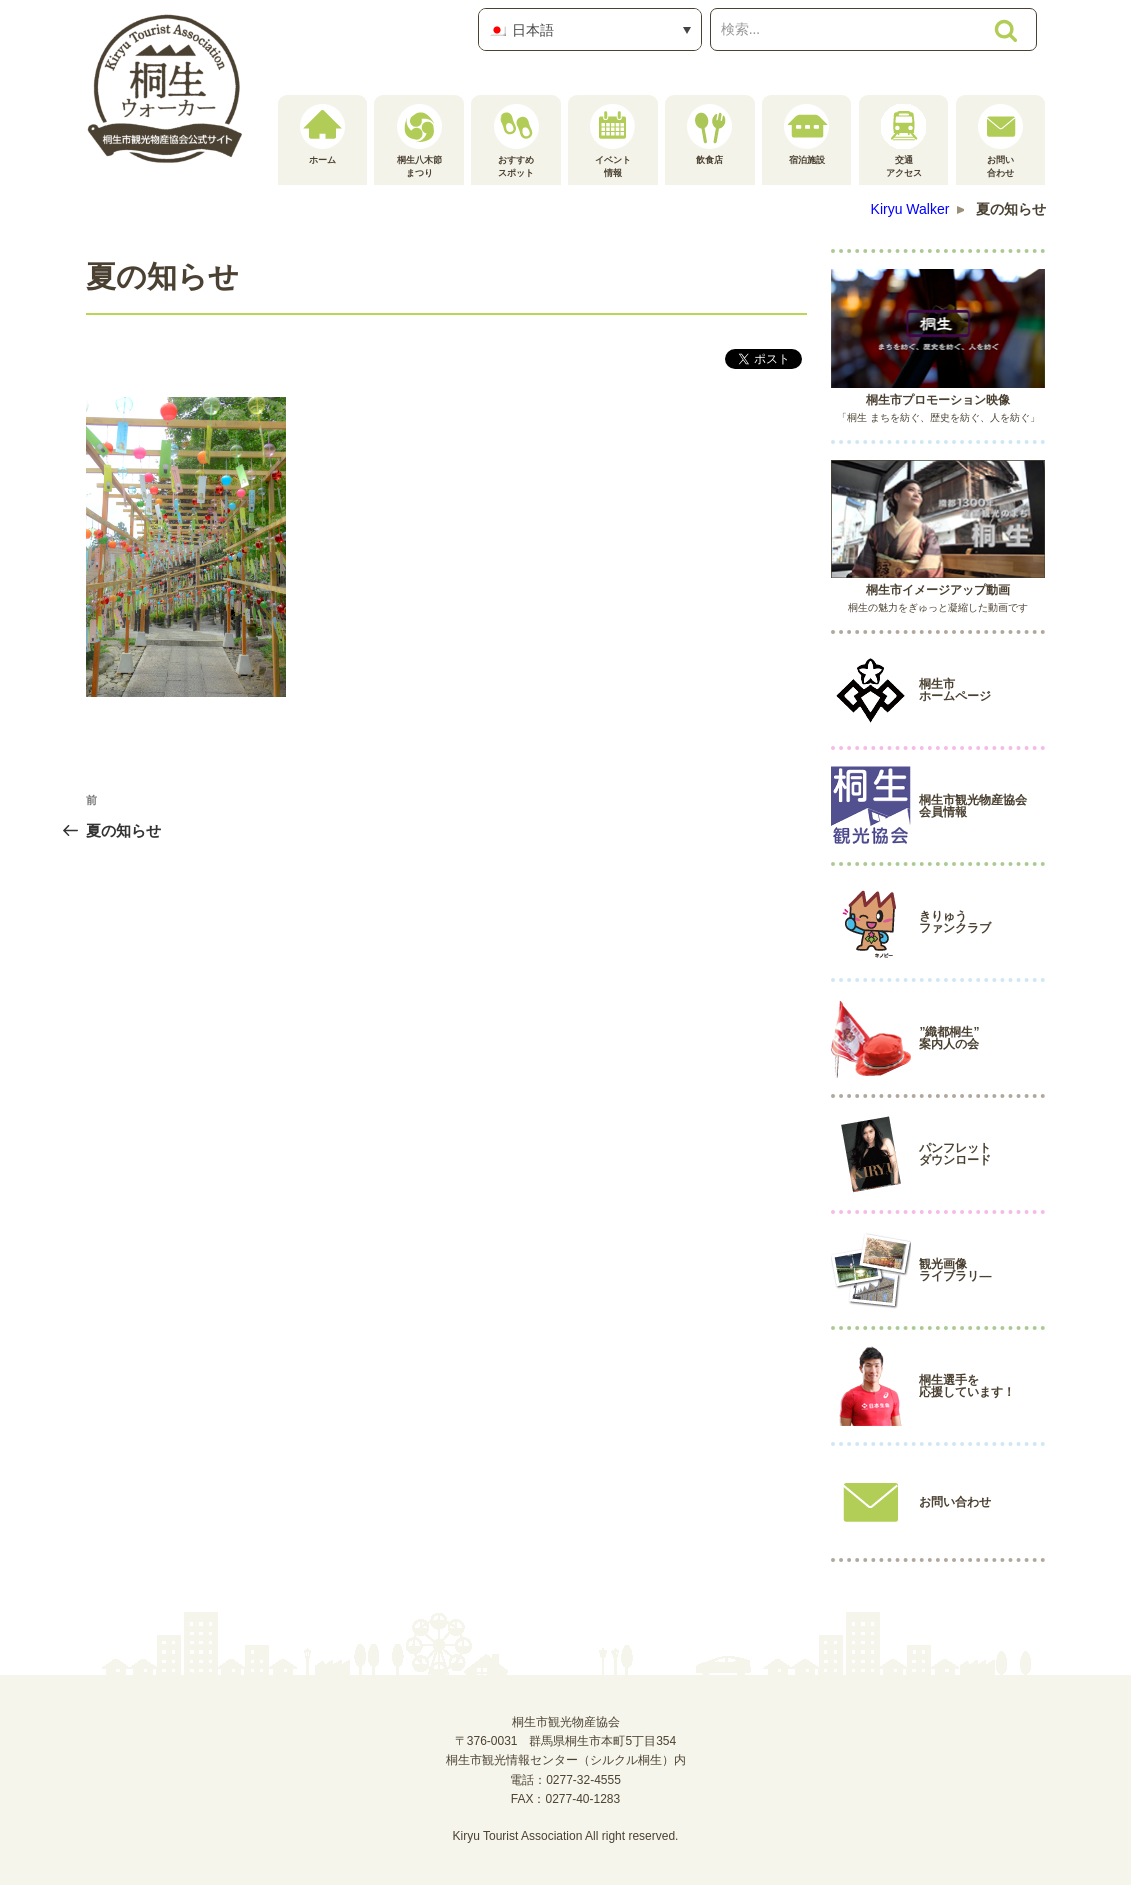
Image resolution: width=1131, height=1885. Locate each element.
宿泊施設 (806, 134)
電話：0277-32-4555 (565, 1780)
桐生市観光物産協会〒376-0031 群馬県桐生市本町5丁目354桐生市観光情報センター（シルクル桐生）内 (566, 1741)
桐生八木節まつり (419, 141)
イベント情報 (612, 141)
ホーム (322, 134)
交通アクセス (903, 141)
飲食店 (709, 134)
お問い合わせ (1000, 141)
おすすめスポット (516, 141)
